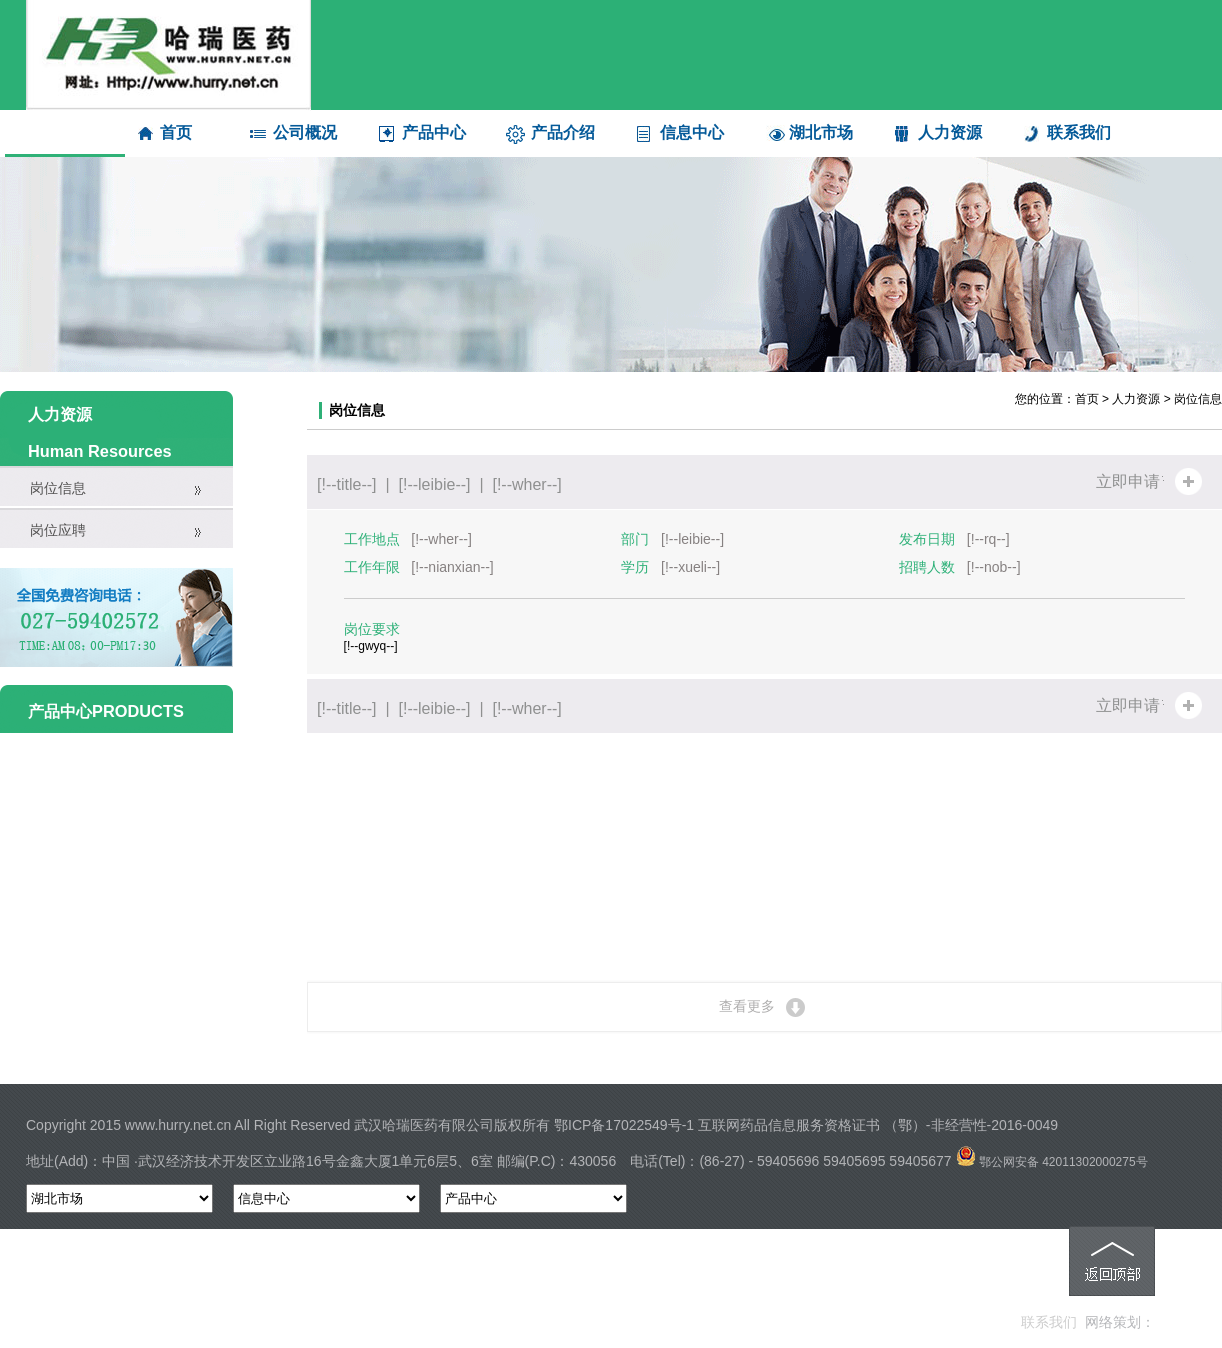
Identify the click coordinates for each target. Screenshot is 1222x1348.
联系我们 (1079, 132)
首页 (176, 132)
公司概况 (305, 132)
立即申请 (1128, 481)
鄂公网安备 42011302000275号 (1052, 1162)
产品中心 (434, 132)
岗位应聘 (58, 530)
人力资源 (950, 132)
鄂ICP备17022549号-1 (624, 1125)
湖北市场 (821, 132)
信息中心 (692, 132)
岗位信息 (58, 488)
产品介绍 (563, 132)
